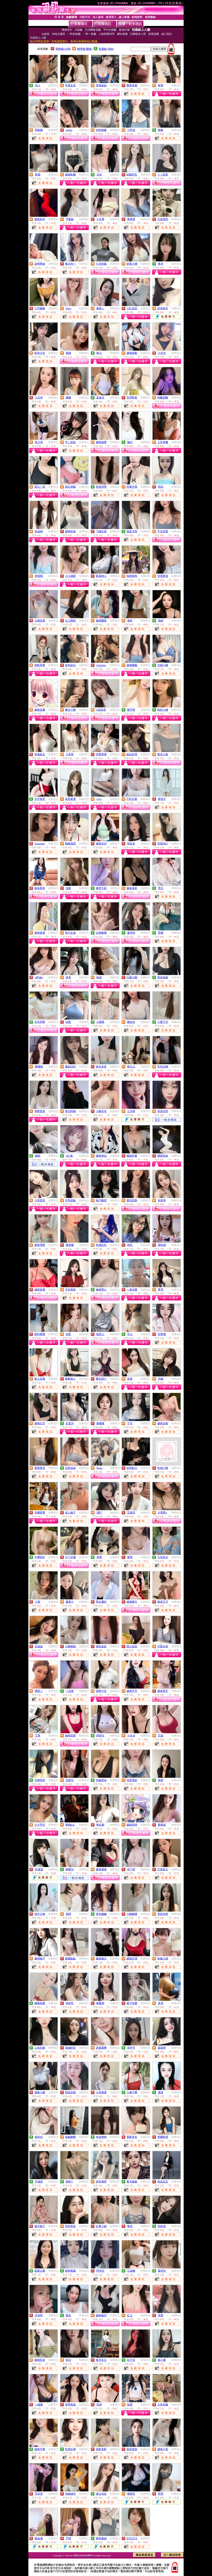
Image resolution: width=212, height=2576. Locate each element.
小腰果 (100, 1022)
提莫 (68, 977)
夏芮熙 (131, 932)
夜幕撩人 (101, 576)
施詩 (129, 442)
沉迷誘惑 (162, 219)
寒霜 (37, 174)
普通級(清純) (106, 48)
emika (69, 130)
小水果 (100, 219)
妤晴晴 (39, 576)
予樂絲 (70, 219)
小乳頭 (131, 130)
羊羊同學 (39, 1022)
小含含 (162, 353)
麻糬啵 (39, 1066)
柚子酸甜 (101, 1200)
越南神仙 (101, 1155)
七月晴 (131, 1111)
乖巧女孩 (70, 932)
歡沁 (99, 353)
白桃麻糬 (101, 932)
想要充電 (131, 486)
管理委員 (162, 576)
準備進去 (39, 754)
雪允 (160, 888)
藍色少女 (39, 353)
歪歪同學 (101, 486)
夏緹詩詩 (70, 1066)
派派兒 (100, 397)
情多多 (131, 843)
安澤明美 (131, 397)
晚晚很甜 (70, 843)
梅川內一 (70, 263)
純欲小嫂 (162, 709)
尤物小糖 (162, 665)
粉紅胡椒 (70, 486)
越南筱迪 (70, 531)
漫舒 (129, 620)
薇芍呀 (131, 709)
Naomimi (40, 843)
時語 (160, 486)
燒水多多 (101, 1066)
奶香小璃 (131, 263)
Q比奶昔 (101, 709)
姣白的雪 (131, 754)
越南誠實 (101, 442)
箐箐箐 (131, 219)
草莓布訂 (162, 843)
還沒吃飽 (131, 1200)
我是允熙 (131, 531)
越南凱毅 (131, 353)
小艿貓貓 (39, 308)
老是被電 (70, 799)
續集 (160, 130)
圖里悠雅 (131, 85)
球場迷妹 (101, 85)
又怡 (99, 174)
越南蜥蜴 (131, 665)
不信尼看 (162, 531)
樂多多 (131, 1022)
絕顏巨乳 (131, 174)
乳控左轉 (162, 1066)
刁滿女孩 (101, 531)
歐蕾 (160, 85)
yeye (99, 799)
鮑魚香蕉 (39, 888)
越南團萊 (101, 620)
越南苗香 (39, 932)
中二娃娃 (70, 442)
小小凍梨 (70, 576)
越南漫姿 (131, 888)
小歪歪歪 (39, 1200)
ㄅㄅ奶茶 (162, 174)
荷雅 (160, 932)
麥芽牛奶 (101, 888)
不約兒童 (131, 799)
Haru (68, 308)
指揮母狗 (131, 576)
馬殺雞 (39, 130)
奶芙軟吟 (162, 308)
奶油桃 (39, 531)
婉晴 (37, 1155)
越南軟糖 (70, 174)
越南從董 (39, 709)
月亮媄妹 (70, 1200)
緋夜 (68, 1022)
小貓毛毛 (101, 1111)
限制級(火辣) (63, 48)
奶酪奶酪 (162, 397)
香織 (68, 353)
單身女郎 (162, 1111)
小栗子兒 (162, 1022)
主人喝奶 (70, 620)
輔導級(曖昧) (85, 48)
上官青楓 (162, 442)
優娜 (68, 397)
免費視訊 (53, 85)
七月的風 (101, 263)
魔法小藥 (70, 709)
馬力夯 (39, 442)
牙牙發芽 (39, 799)
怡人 (37, 85)
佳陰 (68, 888)
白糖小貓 (131, 977)
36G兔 (69, 1155)
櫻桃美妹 (162, 1155)
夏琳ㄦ (100, 308)
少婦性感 (39, 620)
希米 (160, 263)
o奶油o (39, 977)
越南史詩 (101, 843)
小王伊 (39, 397)
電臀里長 (39, 1111)
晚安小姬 (162, 754)
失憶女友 (70, 85)
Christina (101, 665)
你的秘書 (101, 130)
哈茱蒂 (162, 1200)
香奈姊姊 (162, 977)
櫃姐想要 (131, 1155)
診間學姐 (39, 263)
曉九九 (131, 1066)
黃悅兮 (162, 799)
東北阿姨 (70, 1111)
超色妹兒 (70, 665)
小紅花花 (131, 308)
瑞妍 (160, 620)
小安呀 (70, 754)
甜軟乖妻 (39, 665)
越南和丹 (39, 219)
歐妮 (99, 977)
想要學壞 (101, 754)
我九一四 (39, 486)
